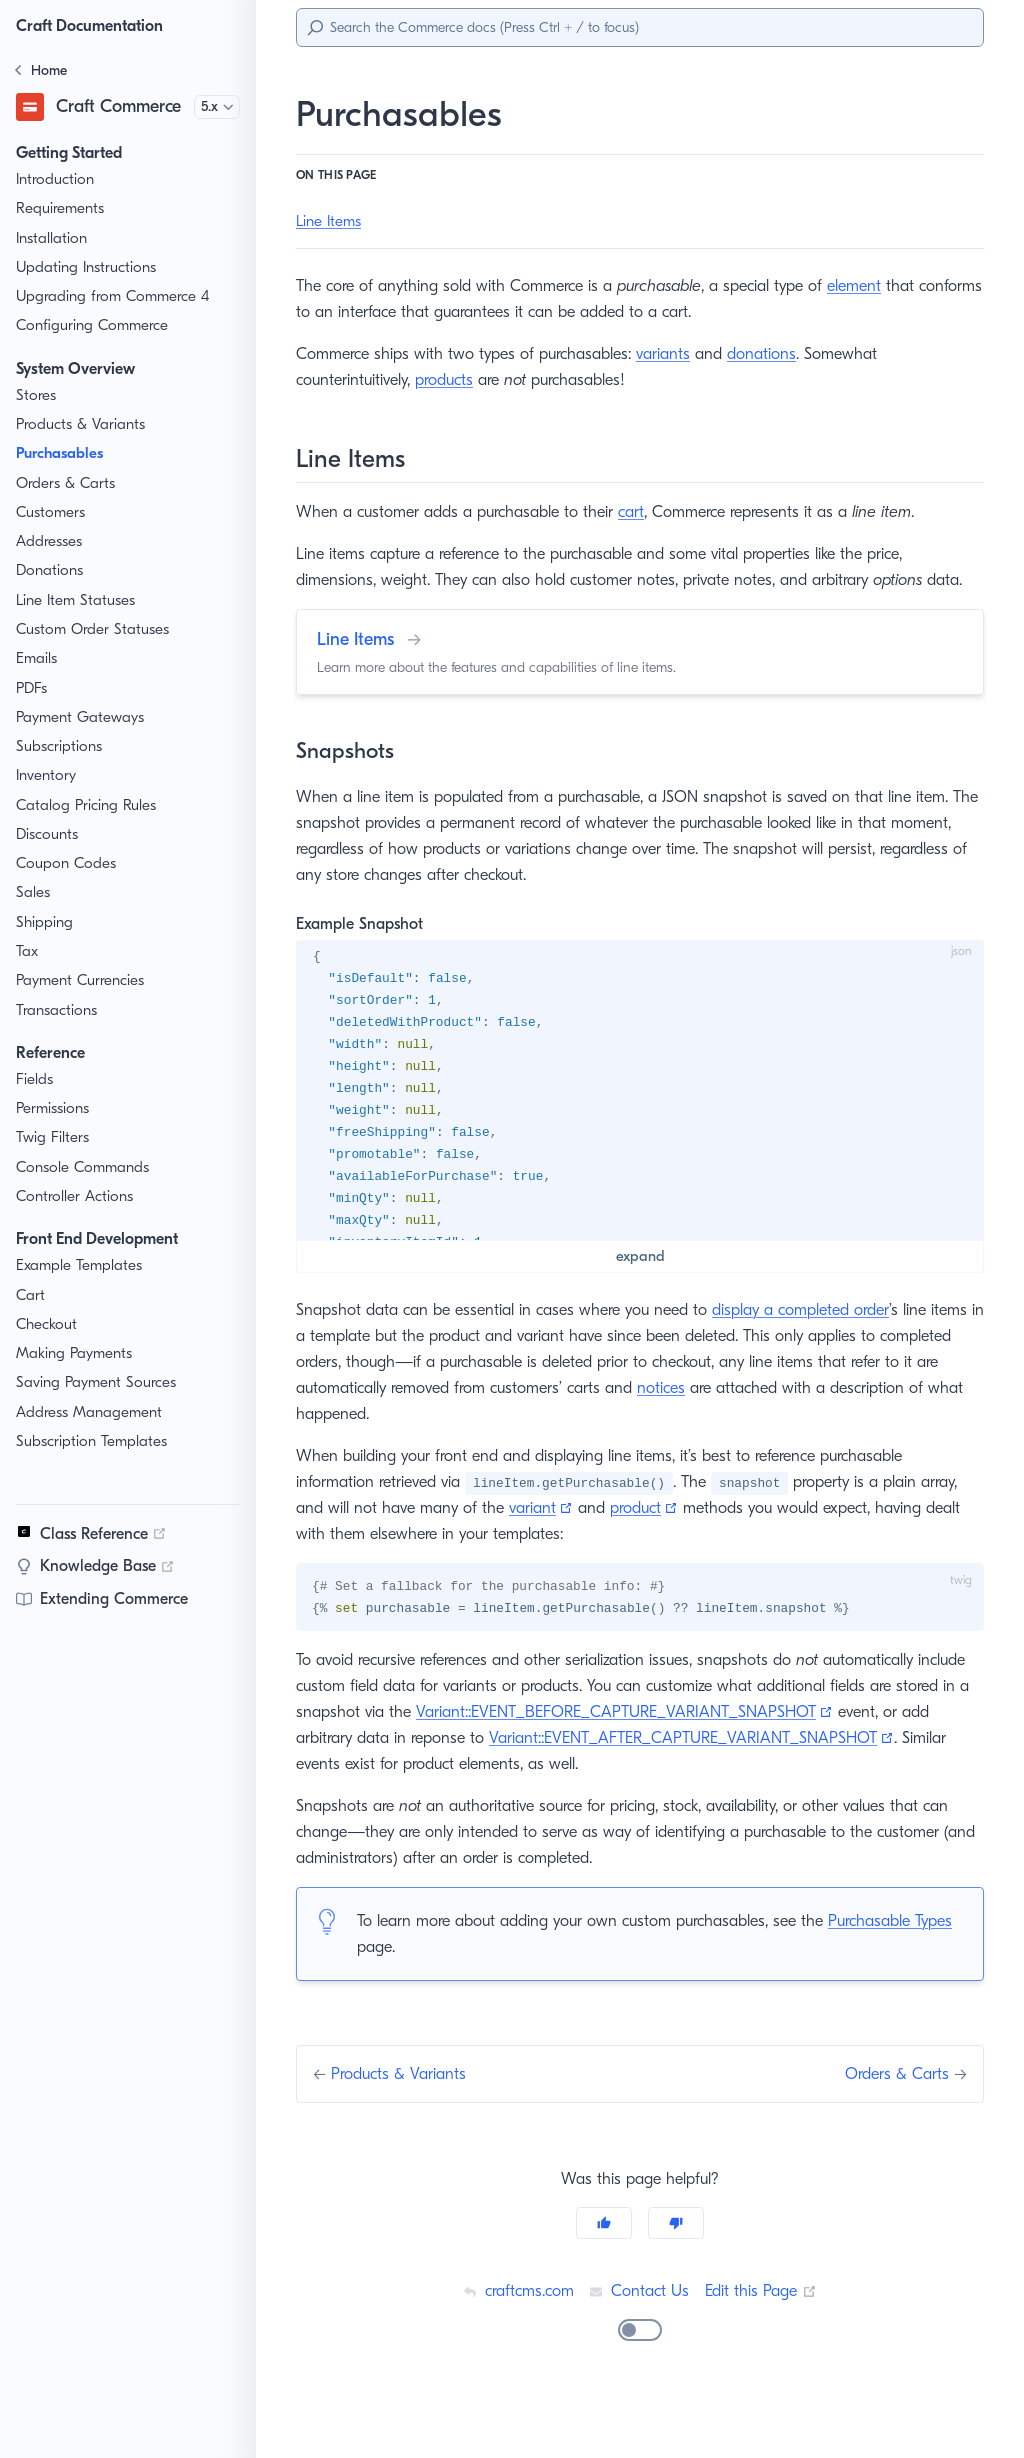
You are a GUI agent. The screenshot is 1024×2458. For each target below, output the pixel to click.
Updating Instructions (87, 267)
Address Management (90, 1412)
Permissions (57, 1108)
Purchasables (65, 453)
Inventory (47, 775)
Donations (50, 570)
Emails (39, 658)
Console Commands (85, 1167)
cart (636, 511)
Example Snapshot (363, 949)
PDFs (35, 688)
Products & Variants (82, 424)
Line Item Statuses (79, 600)
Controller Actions (75, 1196)
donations (773, 353)
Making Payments (76, 1353)
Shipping (45, 922)
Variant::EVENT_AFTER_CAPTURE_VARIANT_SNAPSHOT (520, 1790)
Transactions (59, 1010)
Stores (38, 395)
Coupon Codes (66, 863)
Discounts (49, 834)
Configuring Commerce (94, 325)
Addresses (52, 541)
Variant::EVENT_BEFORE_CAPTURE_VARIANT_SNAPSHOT (727, 1738)
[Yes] (604, 2276)
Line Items (331, 221)
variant (540, 1533)
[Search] (640, 27)
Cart (30, 1295)
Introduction (55, 179)
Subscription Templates (94, 1441)
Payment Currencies (85, 980)
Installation (52, 238)
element (869, 285)
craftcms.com (515, 2343)
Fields (36, 1079)
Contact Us (639, 2343)
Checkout (48, 1324)
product (643, 1533)
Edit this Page (763, 2343)
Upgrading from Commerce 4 (114, 296)
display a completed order (815, 1335)
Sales (35, 892)
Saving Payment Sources (101, 1382)
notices (731, 1413)
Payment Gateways (82, 717)
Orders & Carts (66, 483)
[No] (676, 2276)
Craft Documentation (95, 25)
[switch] (640, 2383)
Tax (28, 951)
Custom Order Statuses (95, 629)
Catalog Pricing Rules (89, 805)
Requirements (63, 208)
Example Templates (82, 1265)
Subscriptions (61, 746)
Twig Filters (54, 1137)
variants (675, 353)
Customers (52, 512)
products (453, 379)
